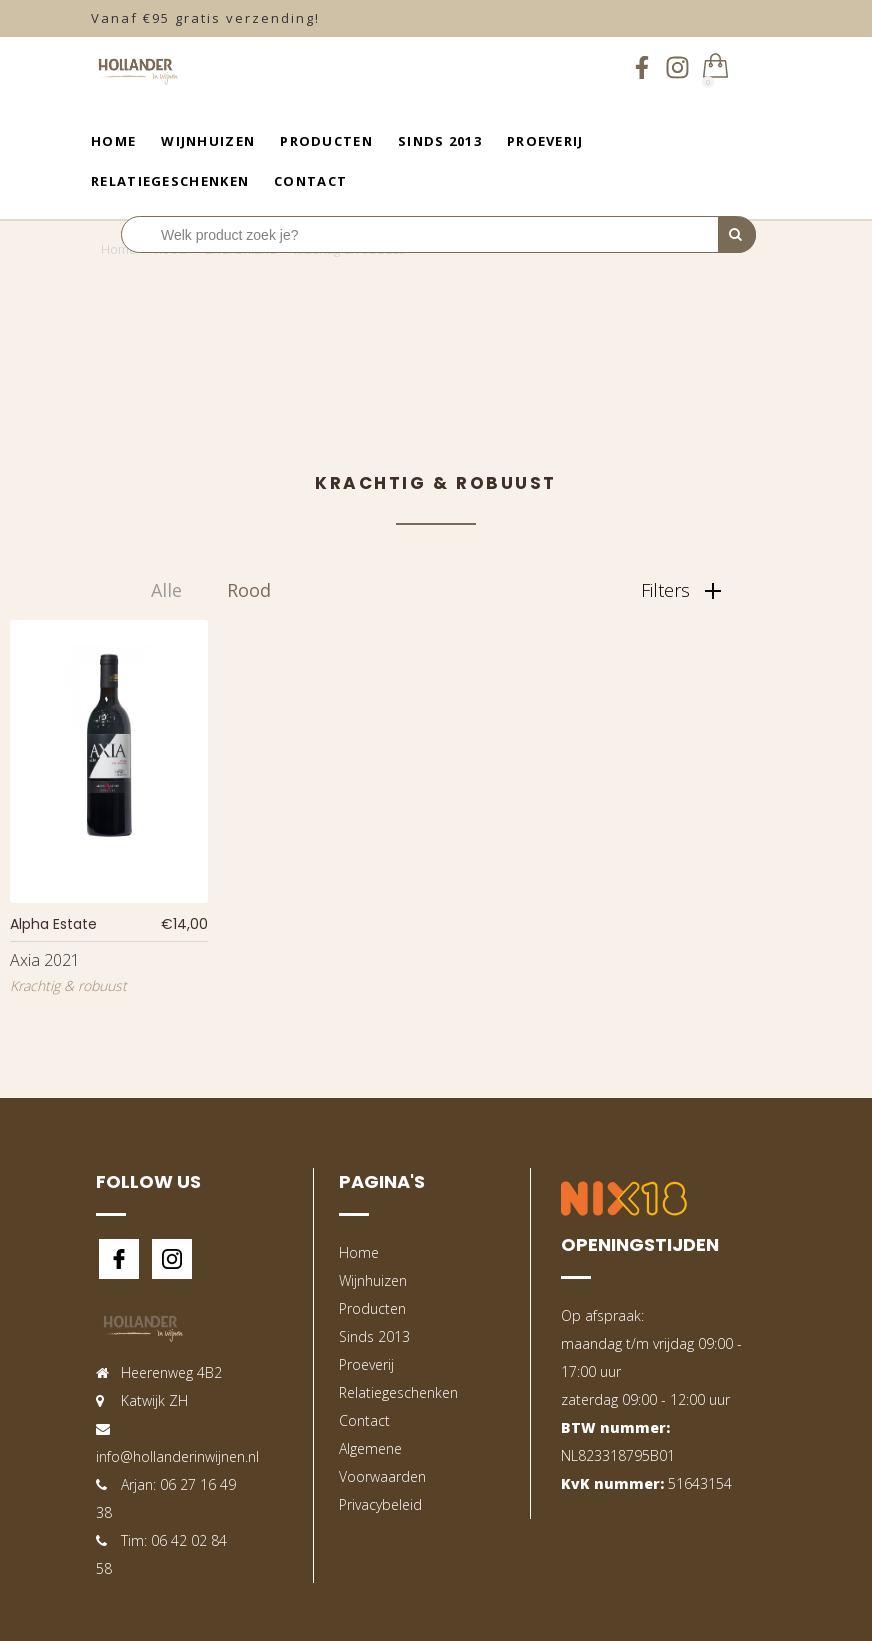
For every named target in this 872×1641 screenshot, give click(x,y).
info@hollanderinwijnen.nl (177, 1456)
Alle (166, 590)
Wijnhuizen (208, 141)
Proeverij (545, 141)
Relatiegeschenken (170, 181)
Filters (681, 590)
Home (113, 141)
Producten (326, 141)
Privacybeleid (380, 1504)
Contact (310, 181)
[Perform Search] (737, 235)
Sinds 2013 (440, 141)
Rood (249, 590)
